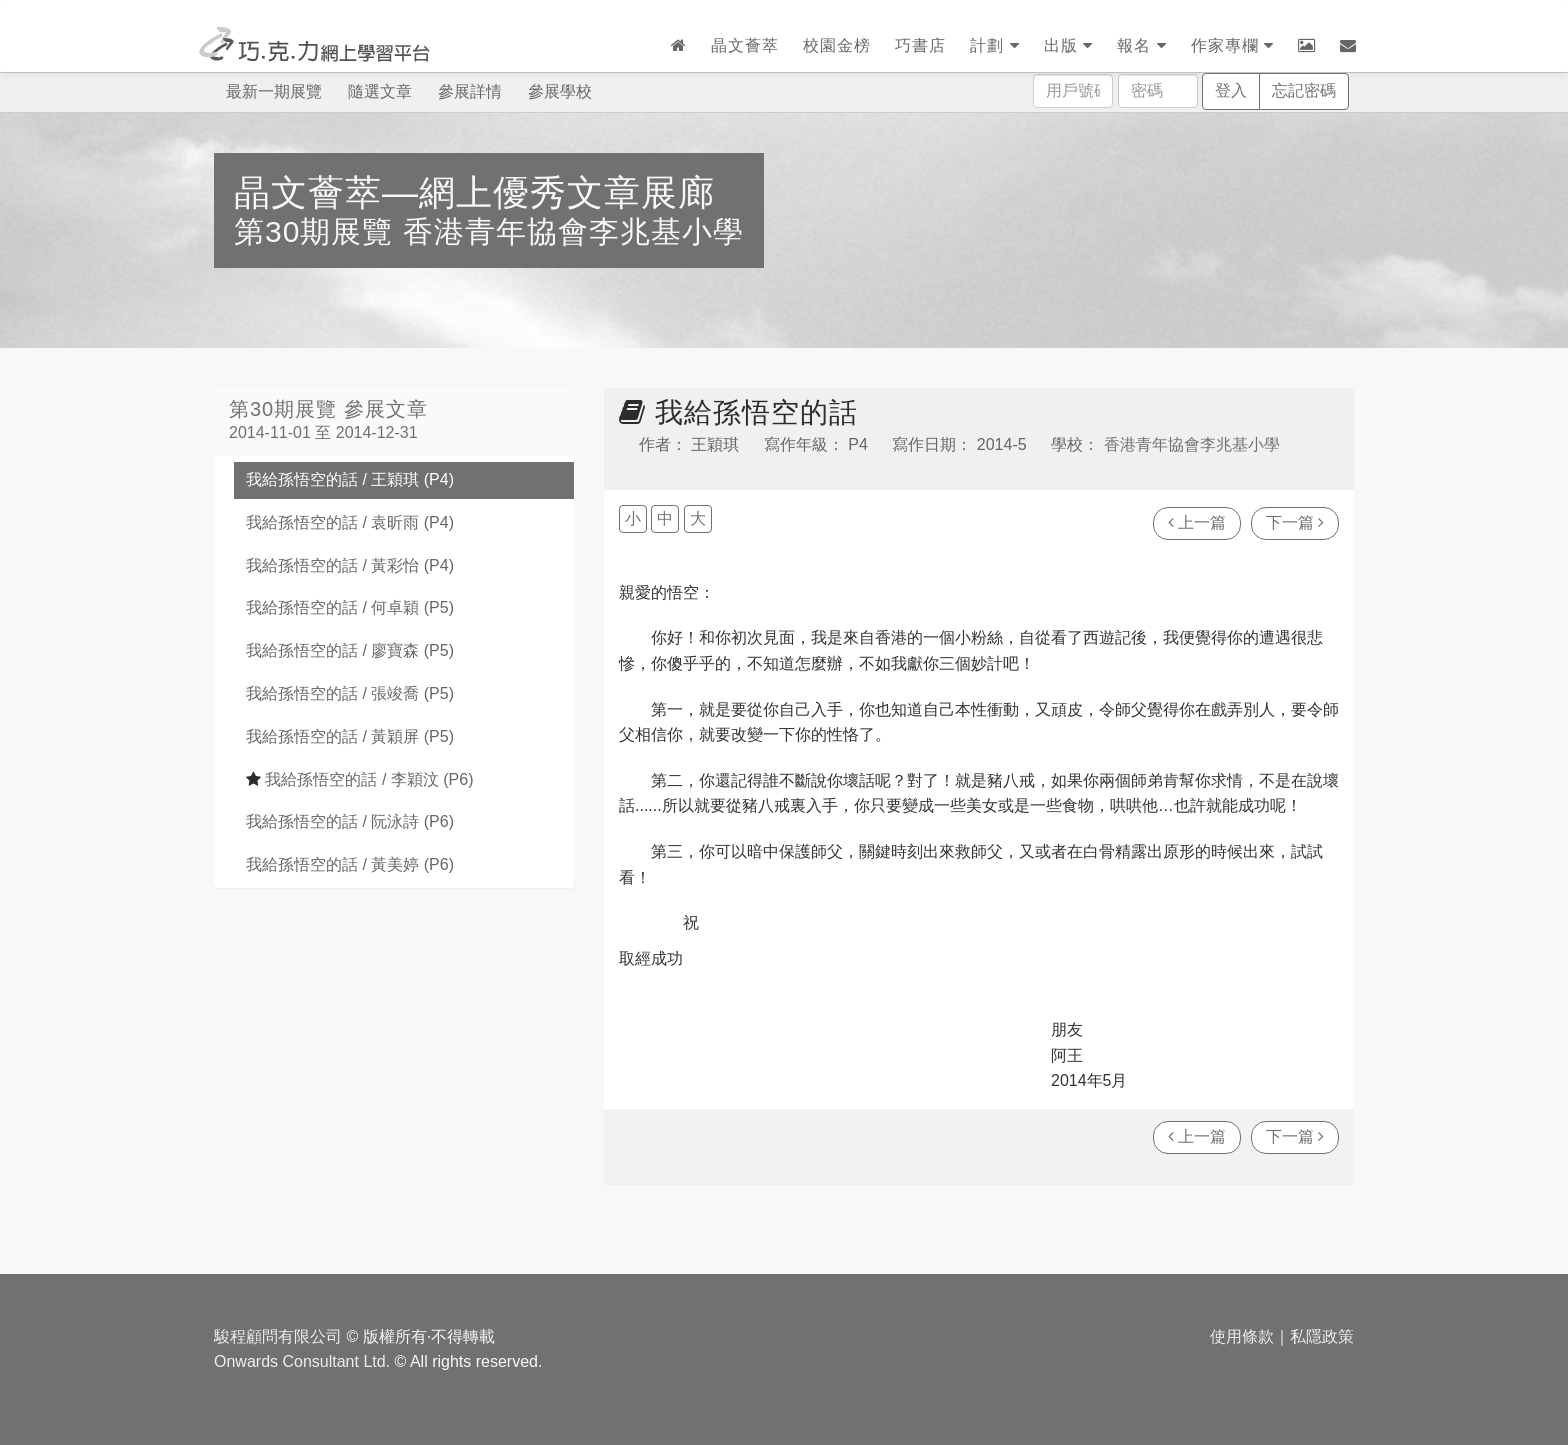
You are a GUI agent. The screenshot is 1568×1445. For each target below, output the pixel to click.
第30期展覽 (318, 231)
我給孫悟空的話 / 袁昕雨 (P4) (350, 522)
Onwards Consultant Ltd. (302, 1361)
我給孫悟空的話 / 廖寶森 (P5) (350, 650)
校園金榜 (837, 45)
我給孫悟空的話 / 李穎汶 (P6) (359, 779)
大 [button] (698, 518)
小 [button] (633, 518)
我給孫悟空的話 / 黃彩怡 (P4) (350, 565)
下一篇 (1295, 522)
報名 (1141, 45)
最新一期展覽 (274, 91)
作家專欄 (1232, 45)
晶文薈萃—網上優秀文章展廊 (474, 192)
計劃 (994, 45)
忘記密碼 (1304, 90)
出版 (1068, 45)
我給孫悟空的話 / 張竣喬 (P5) (350, 693)
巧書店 (920, 45)
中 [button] (665, 518)
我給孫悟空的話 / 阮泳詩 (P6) (350, 821)
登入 (1231, 90)
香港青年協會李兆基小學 (573, 231)
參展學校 (560, 91)
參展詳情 (470, 91)
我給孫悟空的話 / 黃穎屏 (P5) (350, 736)
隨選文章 (380, 91)
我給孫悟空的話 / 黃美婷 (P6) (350, 864)
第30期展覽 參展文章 (328, 409)
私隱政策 (1322, 1336)
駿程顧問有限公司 (278, 1336)
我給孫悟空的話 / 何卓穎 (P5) (350, 607)
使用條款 (1242, 1336)
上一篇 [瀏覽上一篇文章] (1197, 522)
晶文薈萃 (745, 45)
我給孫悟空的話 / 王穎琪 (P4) (350, 479)
